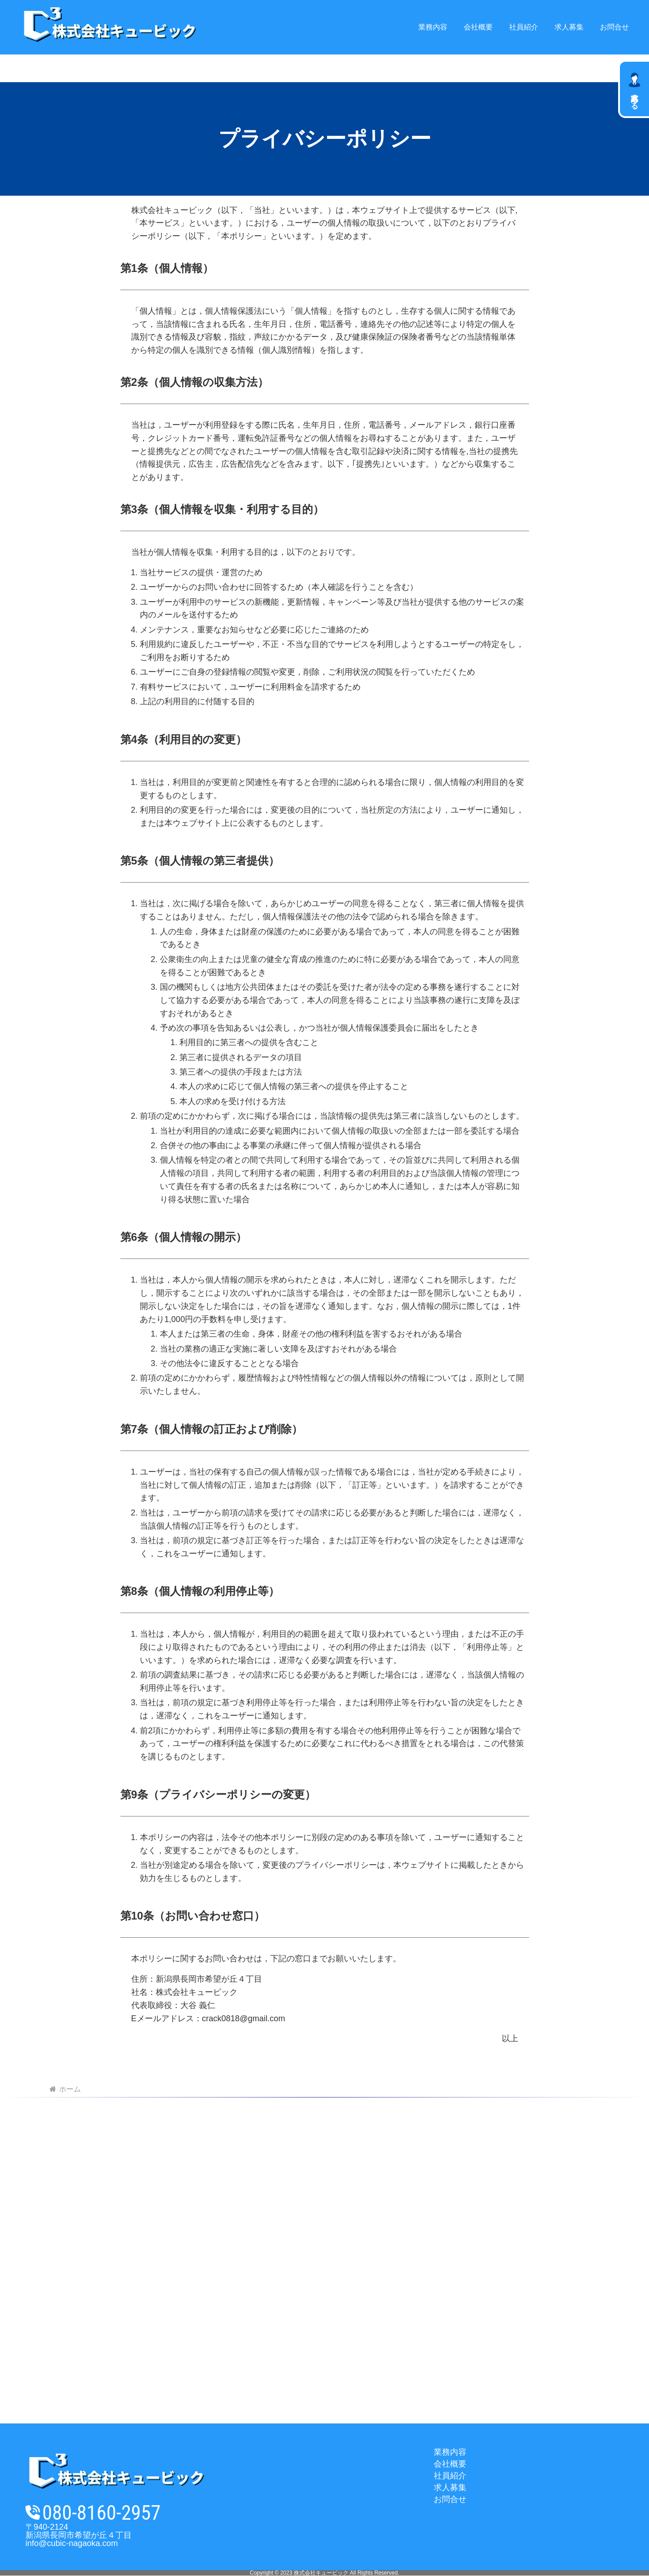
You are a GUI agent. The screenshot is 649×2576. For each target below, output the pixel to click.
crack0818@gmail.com (243, 2018)
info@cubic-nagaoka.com (71, 2543)
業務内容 (450, 2452)
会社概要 (450, 2463)
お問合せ (450, 2499)
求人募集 (450, 2487)
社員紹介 (450, 2475)
